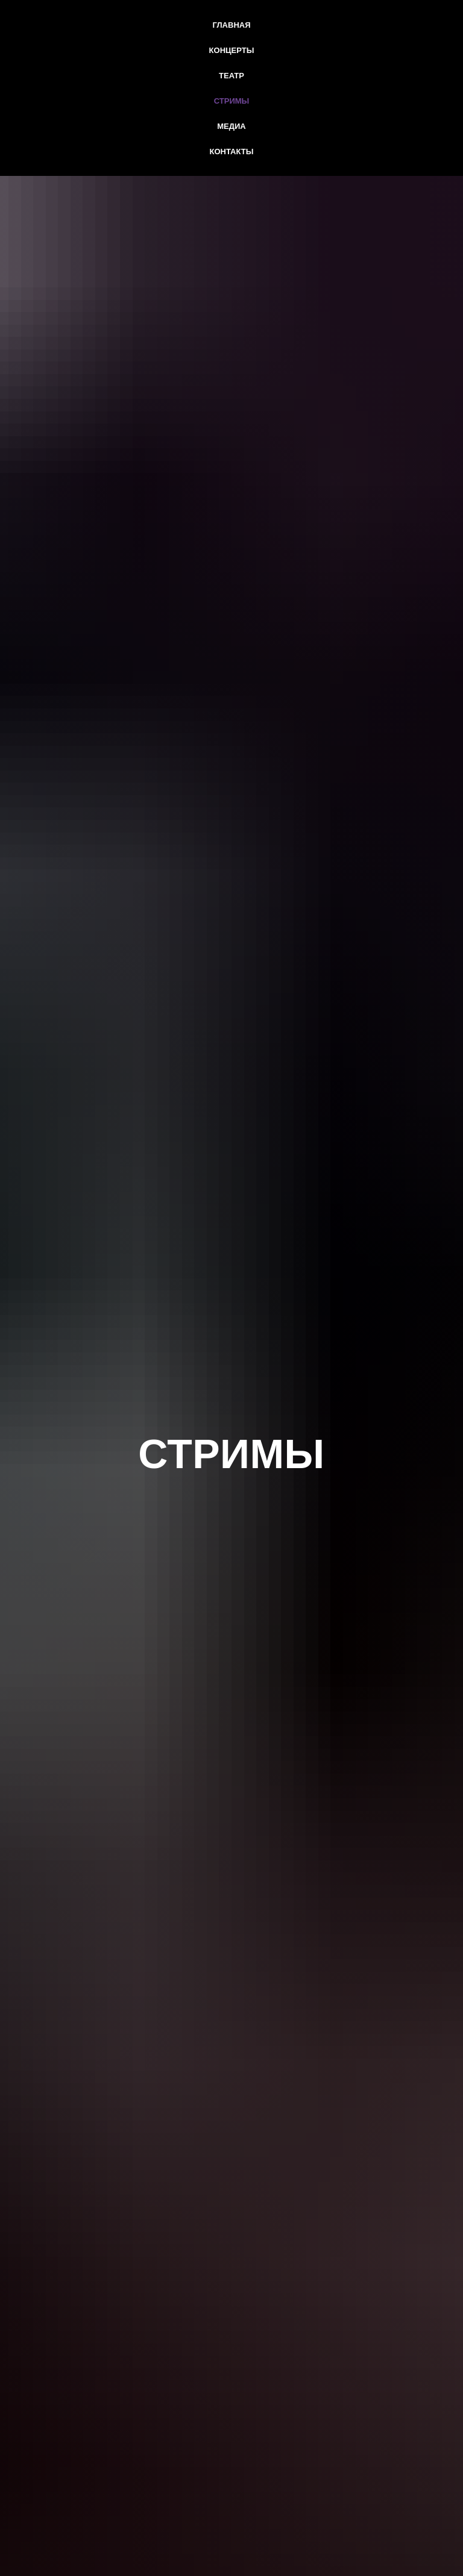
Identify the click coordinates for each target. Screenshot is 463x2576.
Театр (231, 75)
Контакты (232, 151)
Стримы (232, 100)
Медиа (231, 126)
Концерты (231, 50)
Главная (231, 25)
